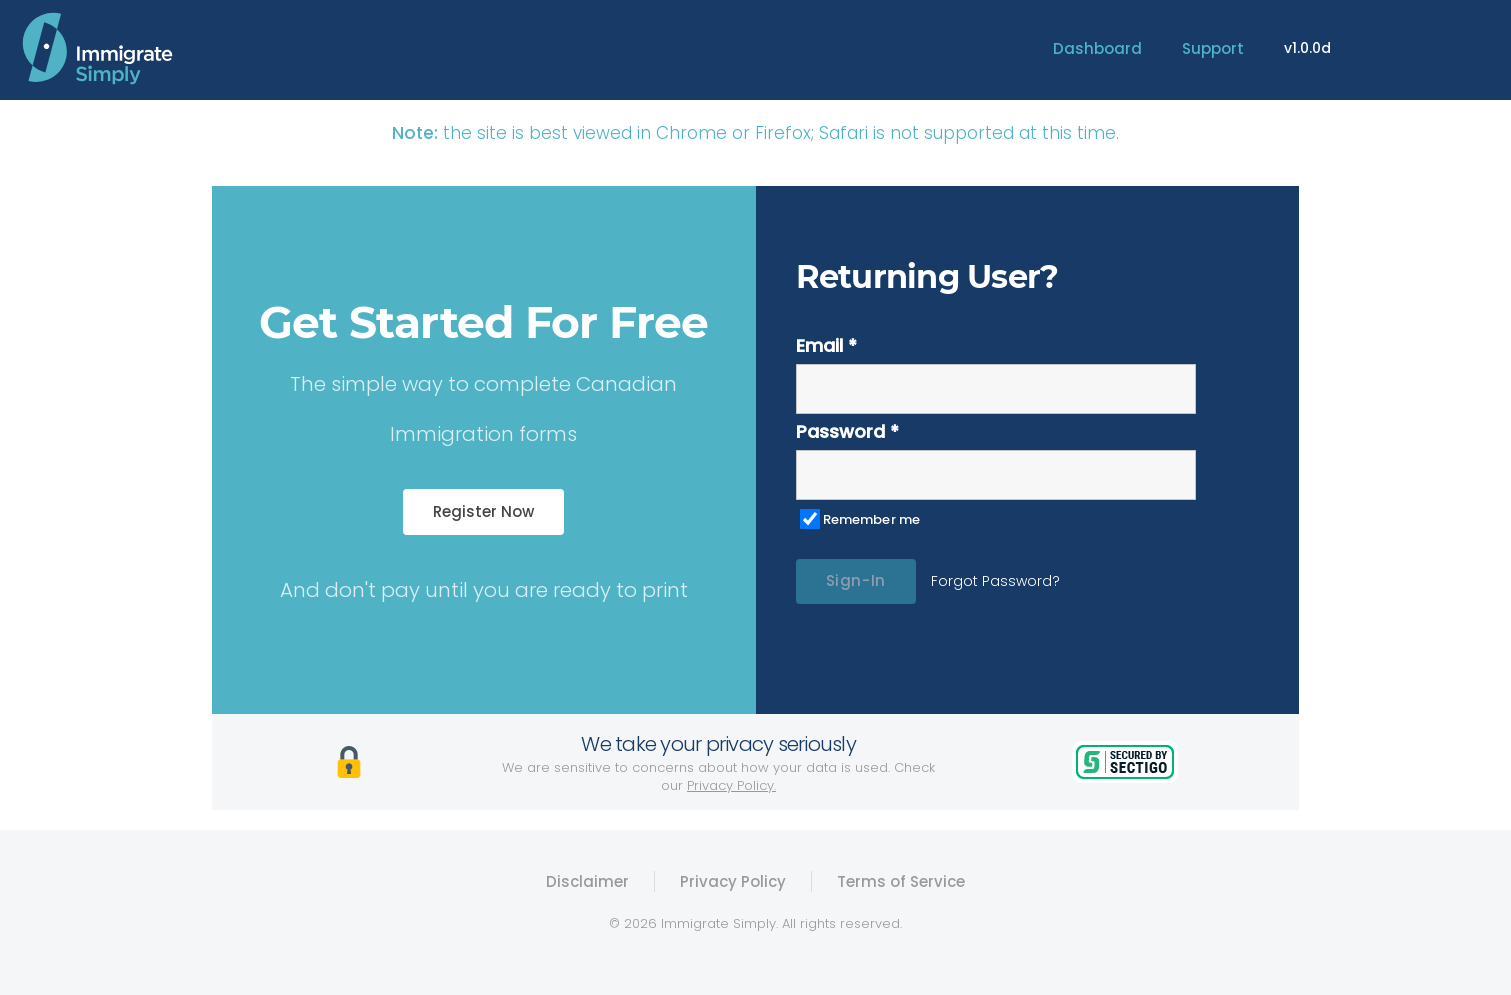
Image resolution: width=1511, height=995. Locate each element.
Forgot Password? (995, 581)
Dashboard (1097, 48)
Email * (826, 345)
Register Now (483, 511)
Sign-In (856, 580)
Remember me (872, 519)
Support (1213, 48)
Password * (847, 431)
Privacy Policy (733, 881)
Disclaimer (587, 881)
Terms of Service (901, 881)
